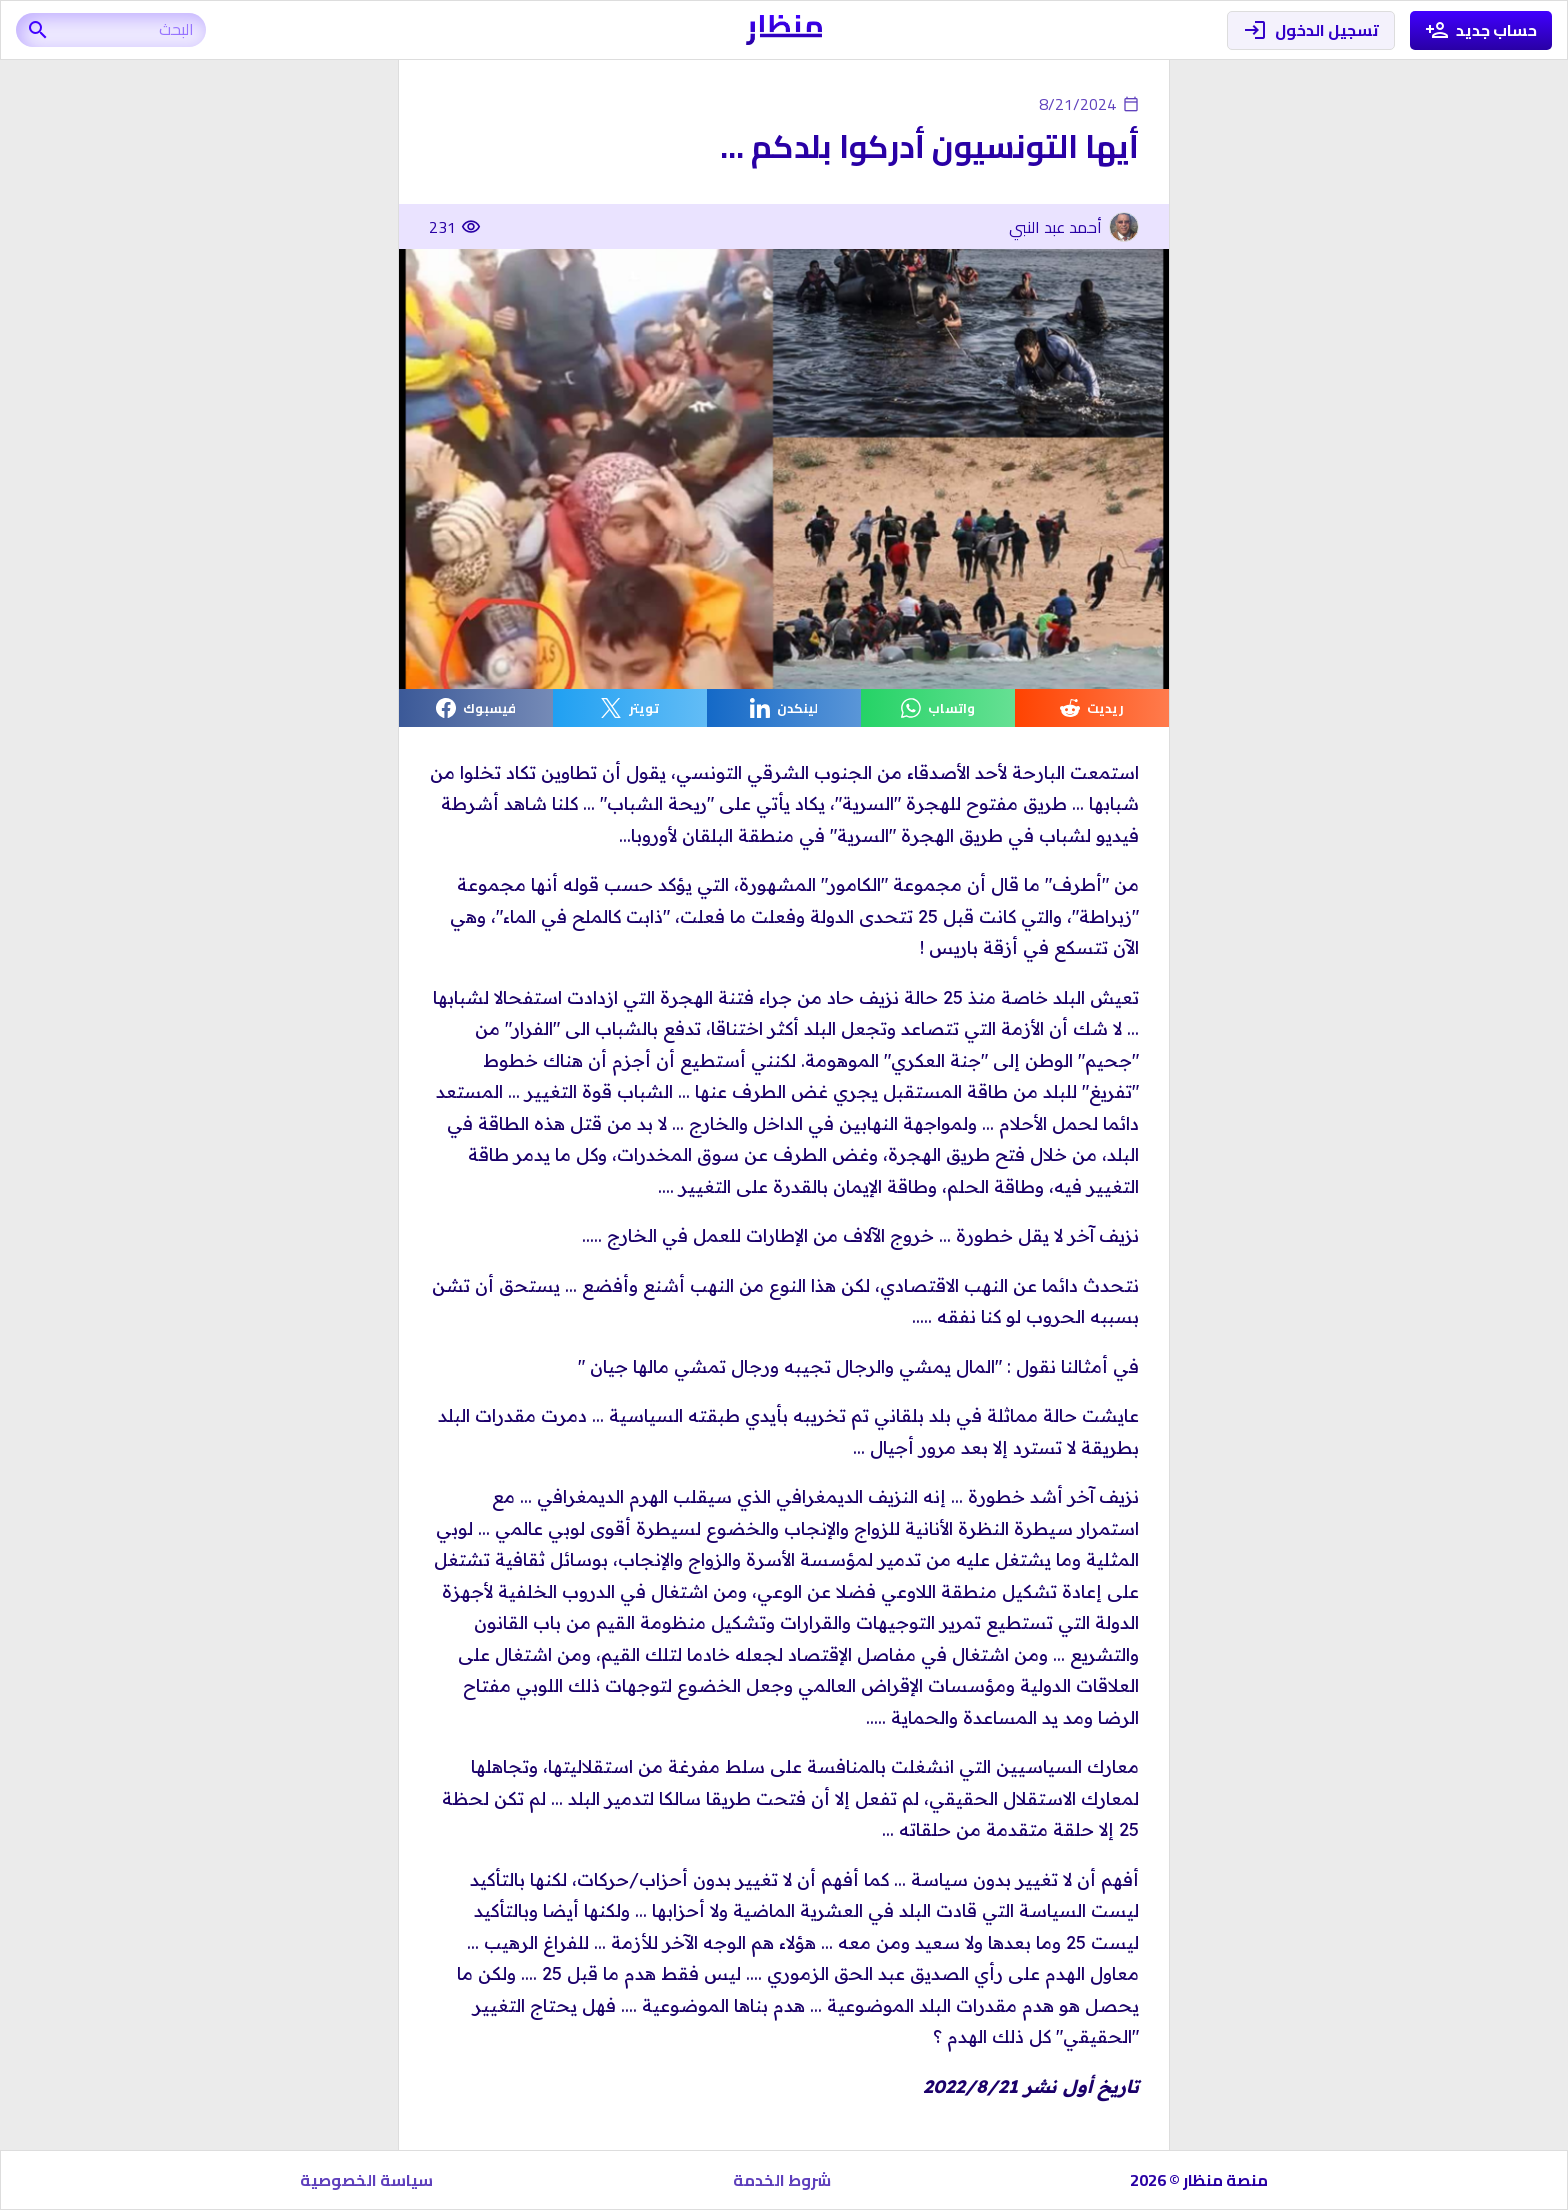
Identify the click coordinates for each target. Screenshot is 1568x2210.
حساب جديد (1481, 30)
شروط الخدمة (782, 2180)
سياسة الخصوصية (366, 2180)
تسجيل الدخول (1311, 30)
